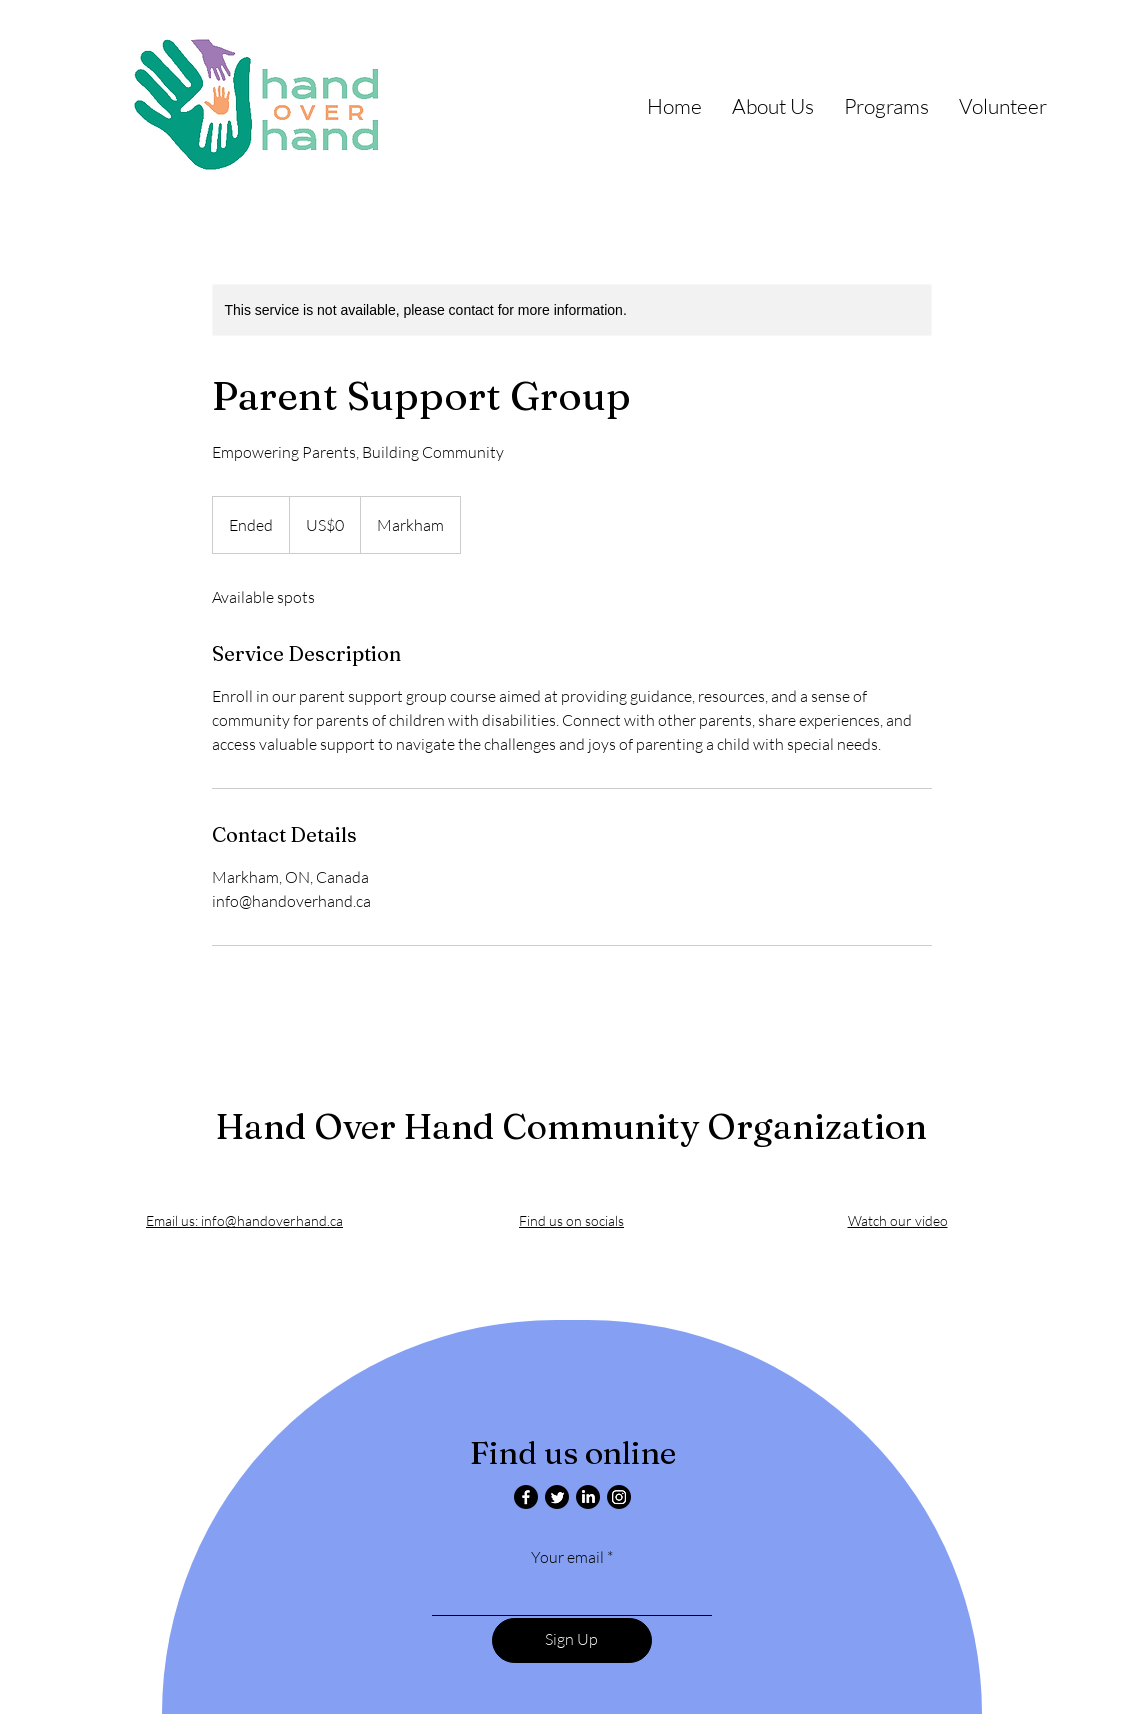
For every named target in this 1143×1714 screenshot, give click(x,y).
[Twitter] (557, 1497)
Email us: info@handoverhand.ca (244, 1220)
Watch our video (898, 1220)
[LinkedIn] (588, 1497)
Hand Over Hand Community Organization (571, 1126)
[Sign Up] (572, 1640)
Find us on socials (571, 1220)
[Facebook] (526, 1497)
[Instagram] (619, 1497)
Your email (567, 1557)
